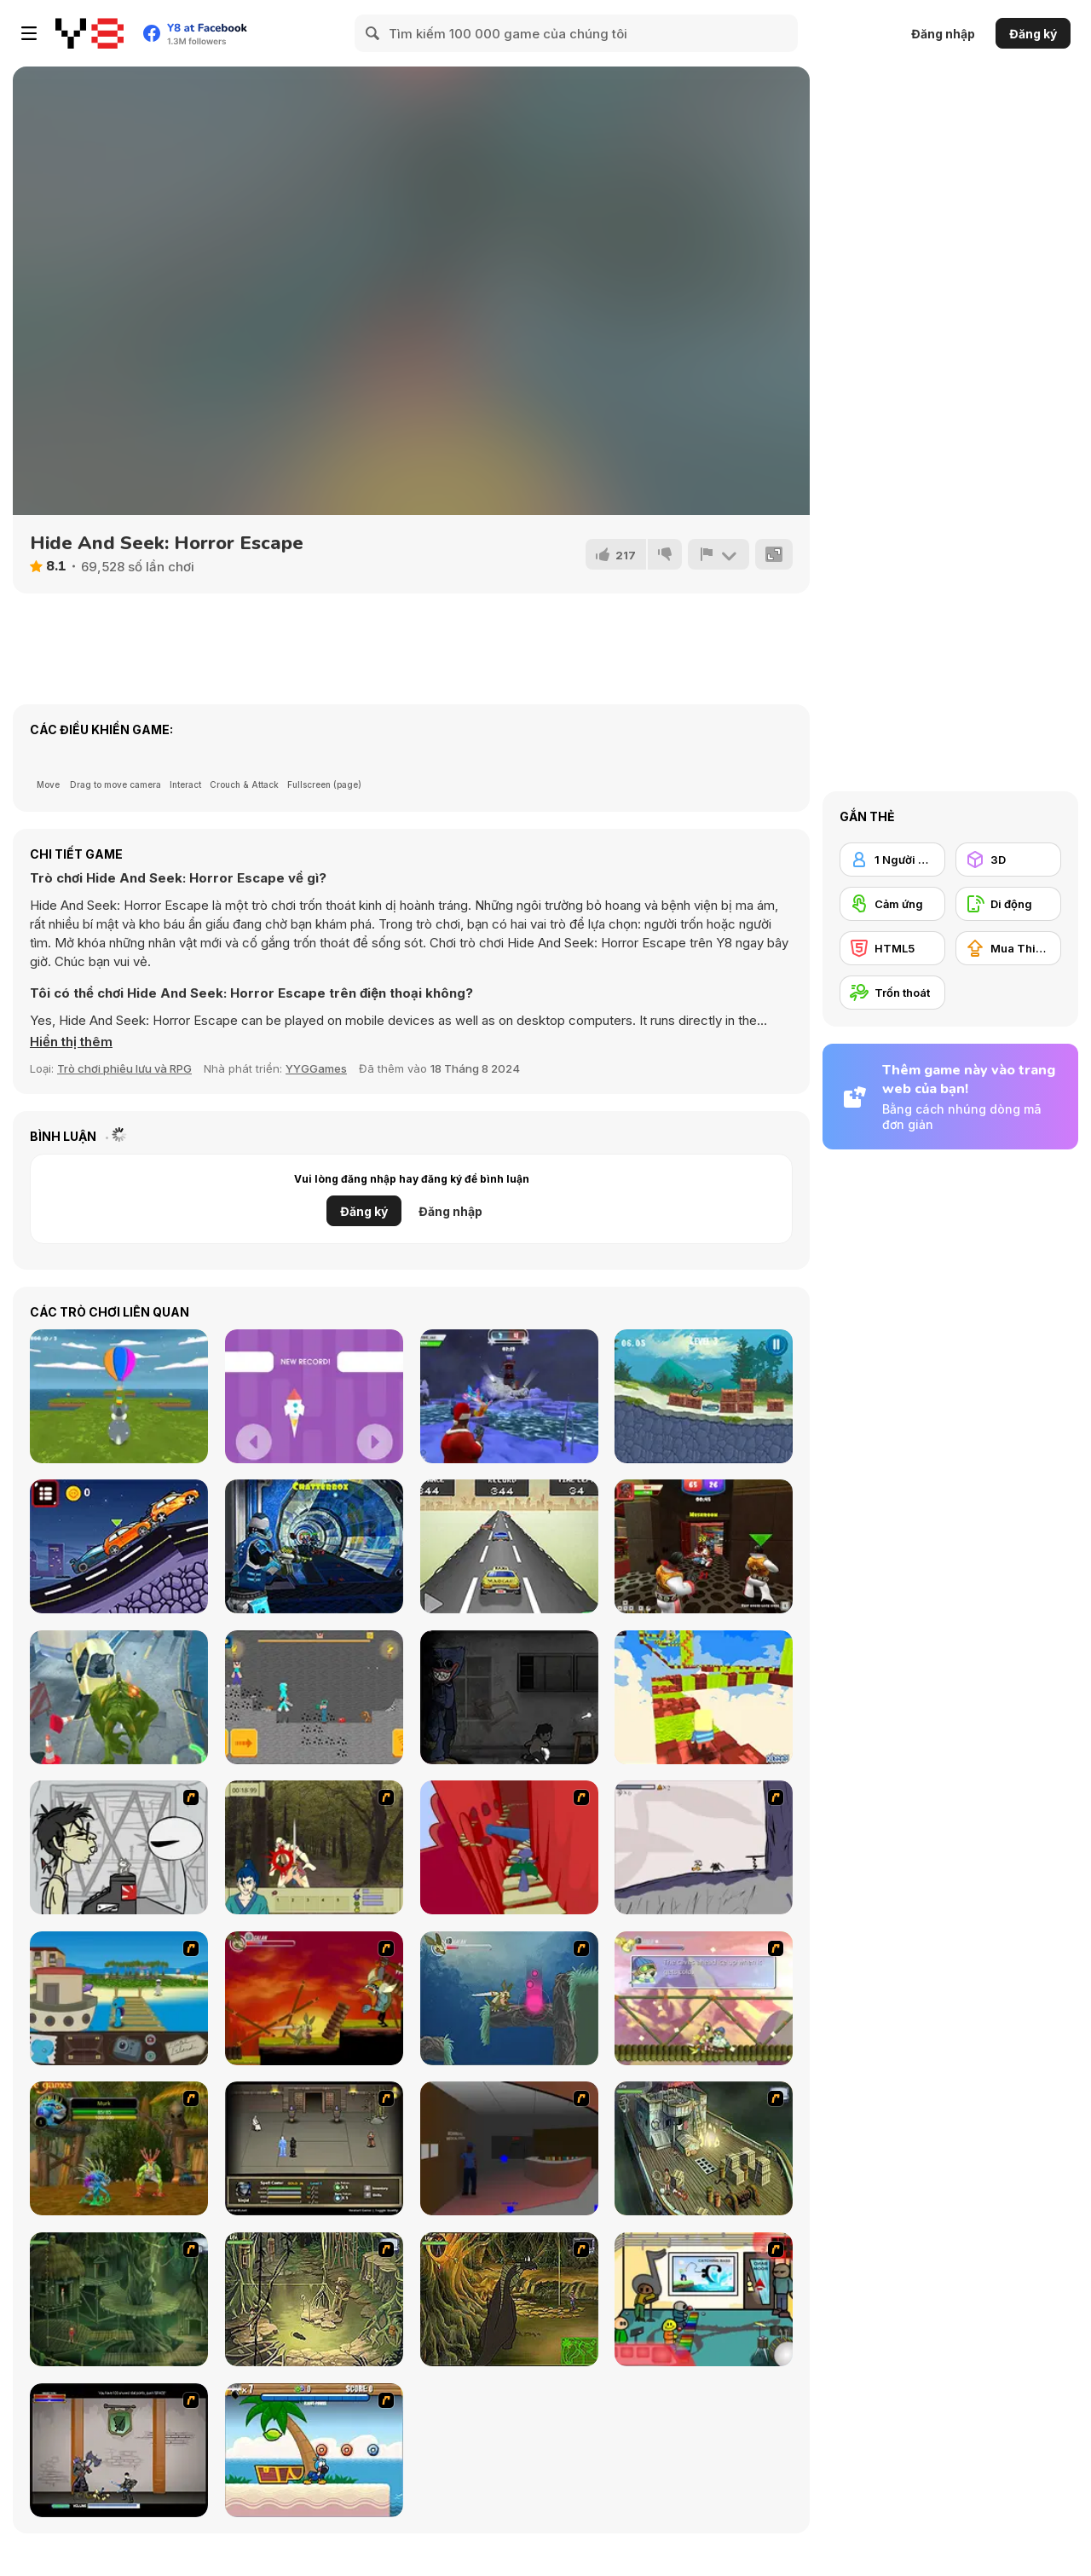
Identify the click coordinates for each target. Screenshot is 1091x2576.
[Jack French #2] (509, 2148)
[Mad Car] (509, 1546)
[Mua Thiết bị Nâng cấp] (1008, 948)
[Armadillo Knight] (314, 1998)
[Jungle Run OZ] (119, 1697)
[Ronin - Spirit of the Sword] (314, 1847)
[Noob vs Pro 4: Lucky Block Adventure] (314, 1697)
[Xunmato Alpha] (119, 2450)
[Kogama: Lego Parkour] (704, 1697)
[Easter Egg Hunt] (119, 1396)
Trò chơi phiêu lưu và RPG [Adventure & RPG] (124, 1068)
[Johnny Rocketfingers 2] (119, 1847)
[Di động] (1008, 904)
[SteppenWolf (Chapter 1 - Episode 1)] (704, 2148)
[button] (71, 1042)
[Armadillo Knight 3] (704, 1998)
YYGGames (316, 1068)
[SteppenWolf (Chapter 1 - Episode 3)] (314, 2299)
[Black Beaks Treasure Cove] (314, 2450)
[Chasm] (509, 1847)
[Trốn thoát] (892, 992)
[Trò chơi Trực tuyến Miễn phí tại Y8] (89, 33)
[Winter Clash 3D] (509, 1396)
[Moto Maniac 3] (704, 1396)
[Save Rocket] (314, 1396)
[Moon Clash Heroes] (314, 1546)
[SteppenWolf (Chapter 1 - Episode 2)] (119, 2299)
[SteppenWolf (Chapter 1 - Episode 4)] (509, 2299)
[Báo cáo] (718, 554)
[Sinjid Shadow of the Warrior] (314, 2148)
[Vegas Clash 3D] (704, 1546)
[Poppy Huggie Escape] (509, 1697)
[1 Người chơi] (892, 859)
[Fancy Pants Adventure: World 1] (704, 1847)
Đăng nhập (943, 33)
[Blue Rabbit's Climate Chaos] (119, 1998)
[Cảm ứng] (892, 904)
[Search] (373, 33)
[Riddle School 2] (704, 2299)
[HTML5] (892, 948)
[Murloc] (119, 2148)
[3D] (1008, 859)
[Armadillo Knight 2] (509, 1998)
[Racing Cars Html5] (119, 1546)
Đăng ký (1033, 33)
